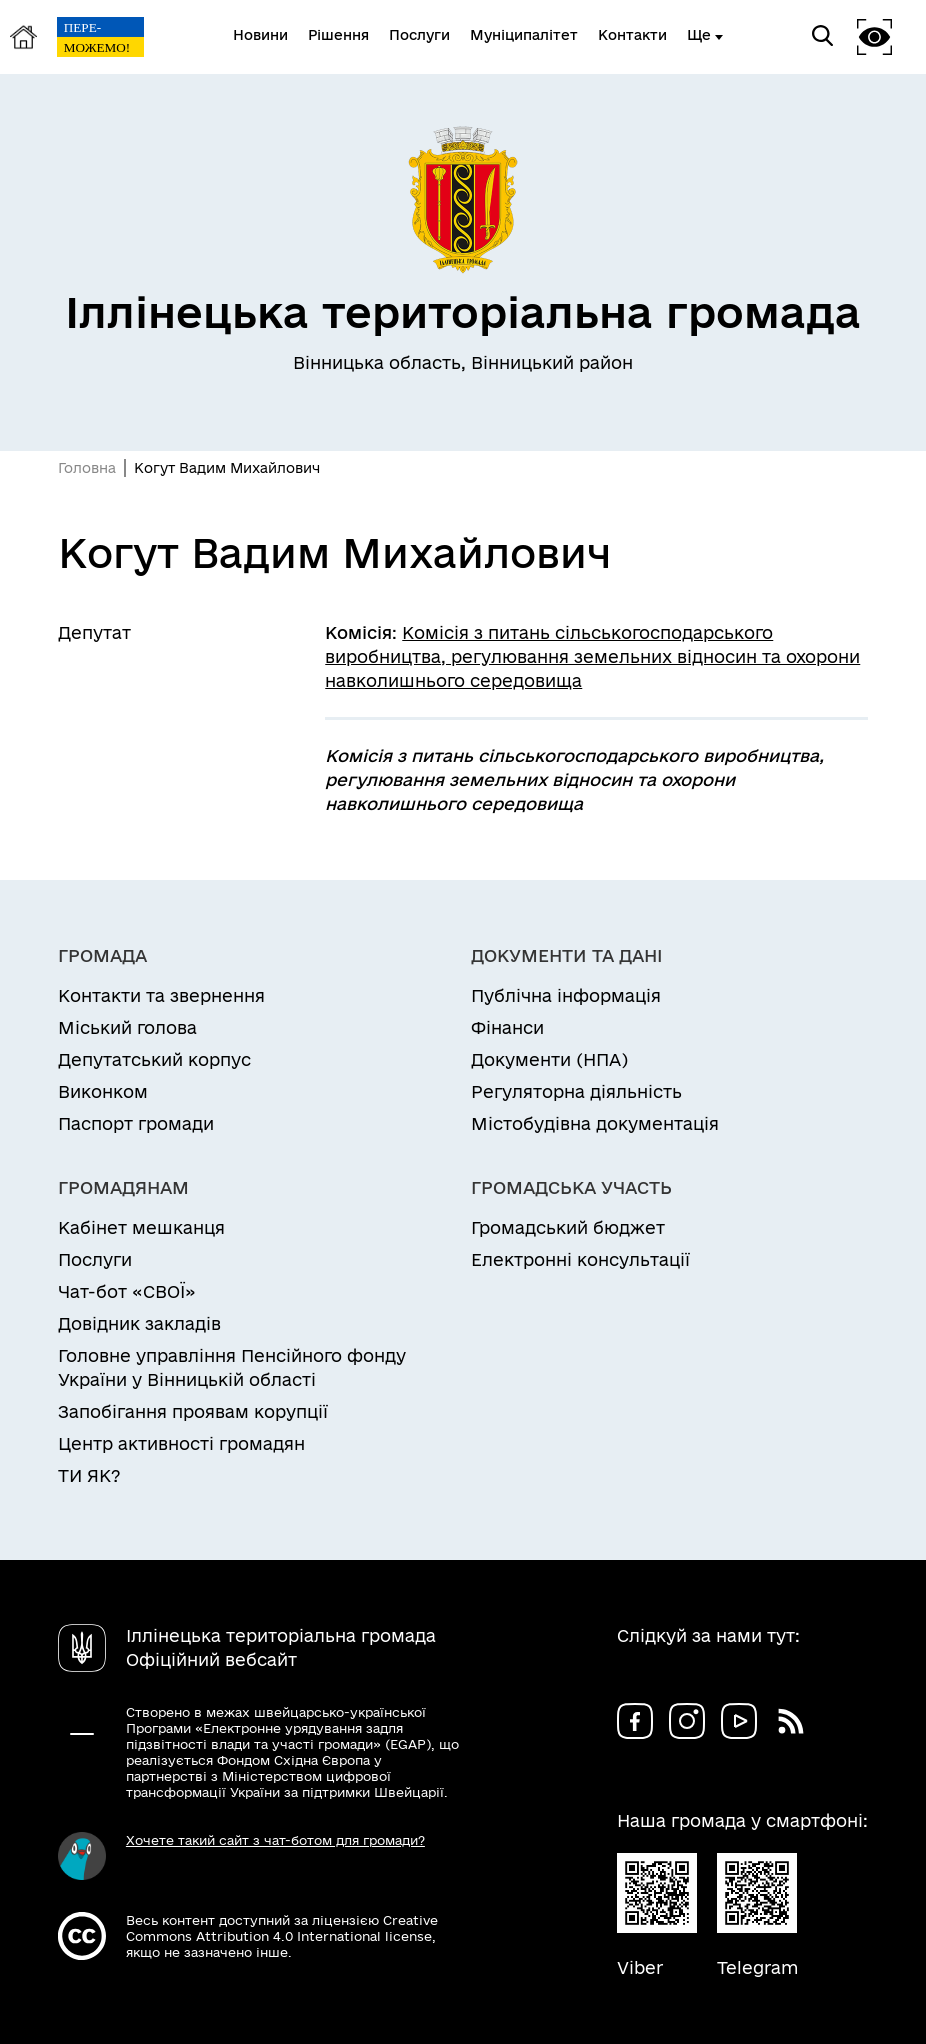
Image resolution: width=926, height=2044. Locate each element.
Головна (87, 468)
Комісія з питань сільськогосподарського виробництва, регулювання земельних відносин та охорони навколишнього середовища (592, 656)
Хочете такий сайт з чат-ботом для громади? (275, 1840)
